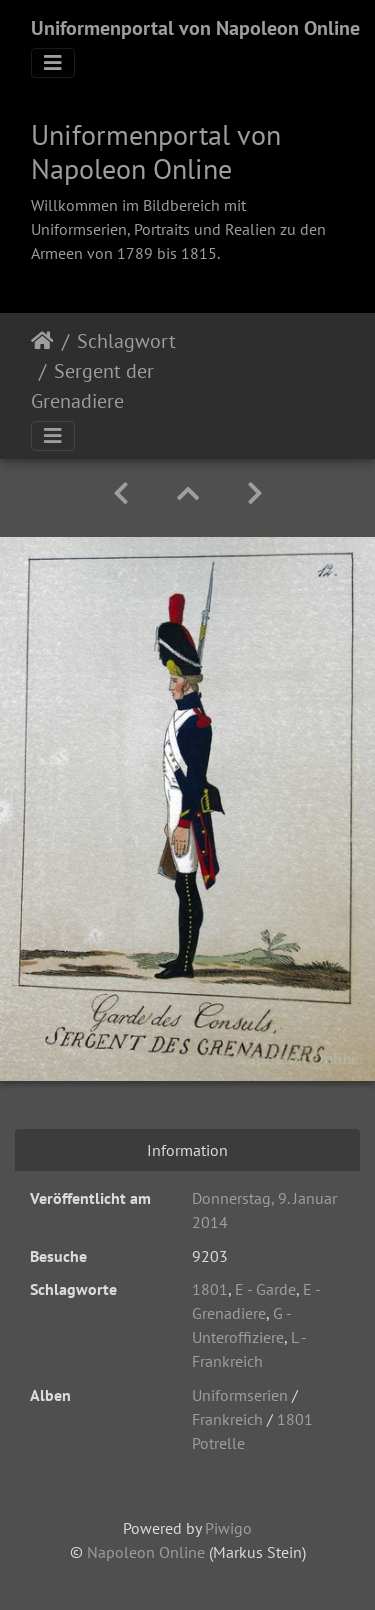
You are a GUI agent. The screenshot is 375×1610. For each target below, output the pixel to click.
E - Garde (265, 1289)
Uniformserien (240, 1395)
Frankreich (227, 1419)
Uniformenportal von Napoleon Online (195, 28)
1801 (210, 1289)
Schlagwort (126, 341)
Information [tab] (187, 1150)
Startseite (42, 341)
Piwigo (228, 1528)
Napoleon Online (146, 1552)
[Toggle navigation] (53, 63)
